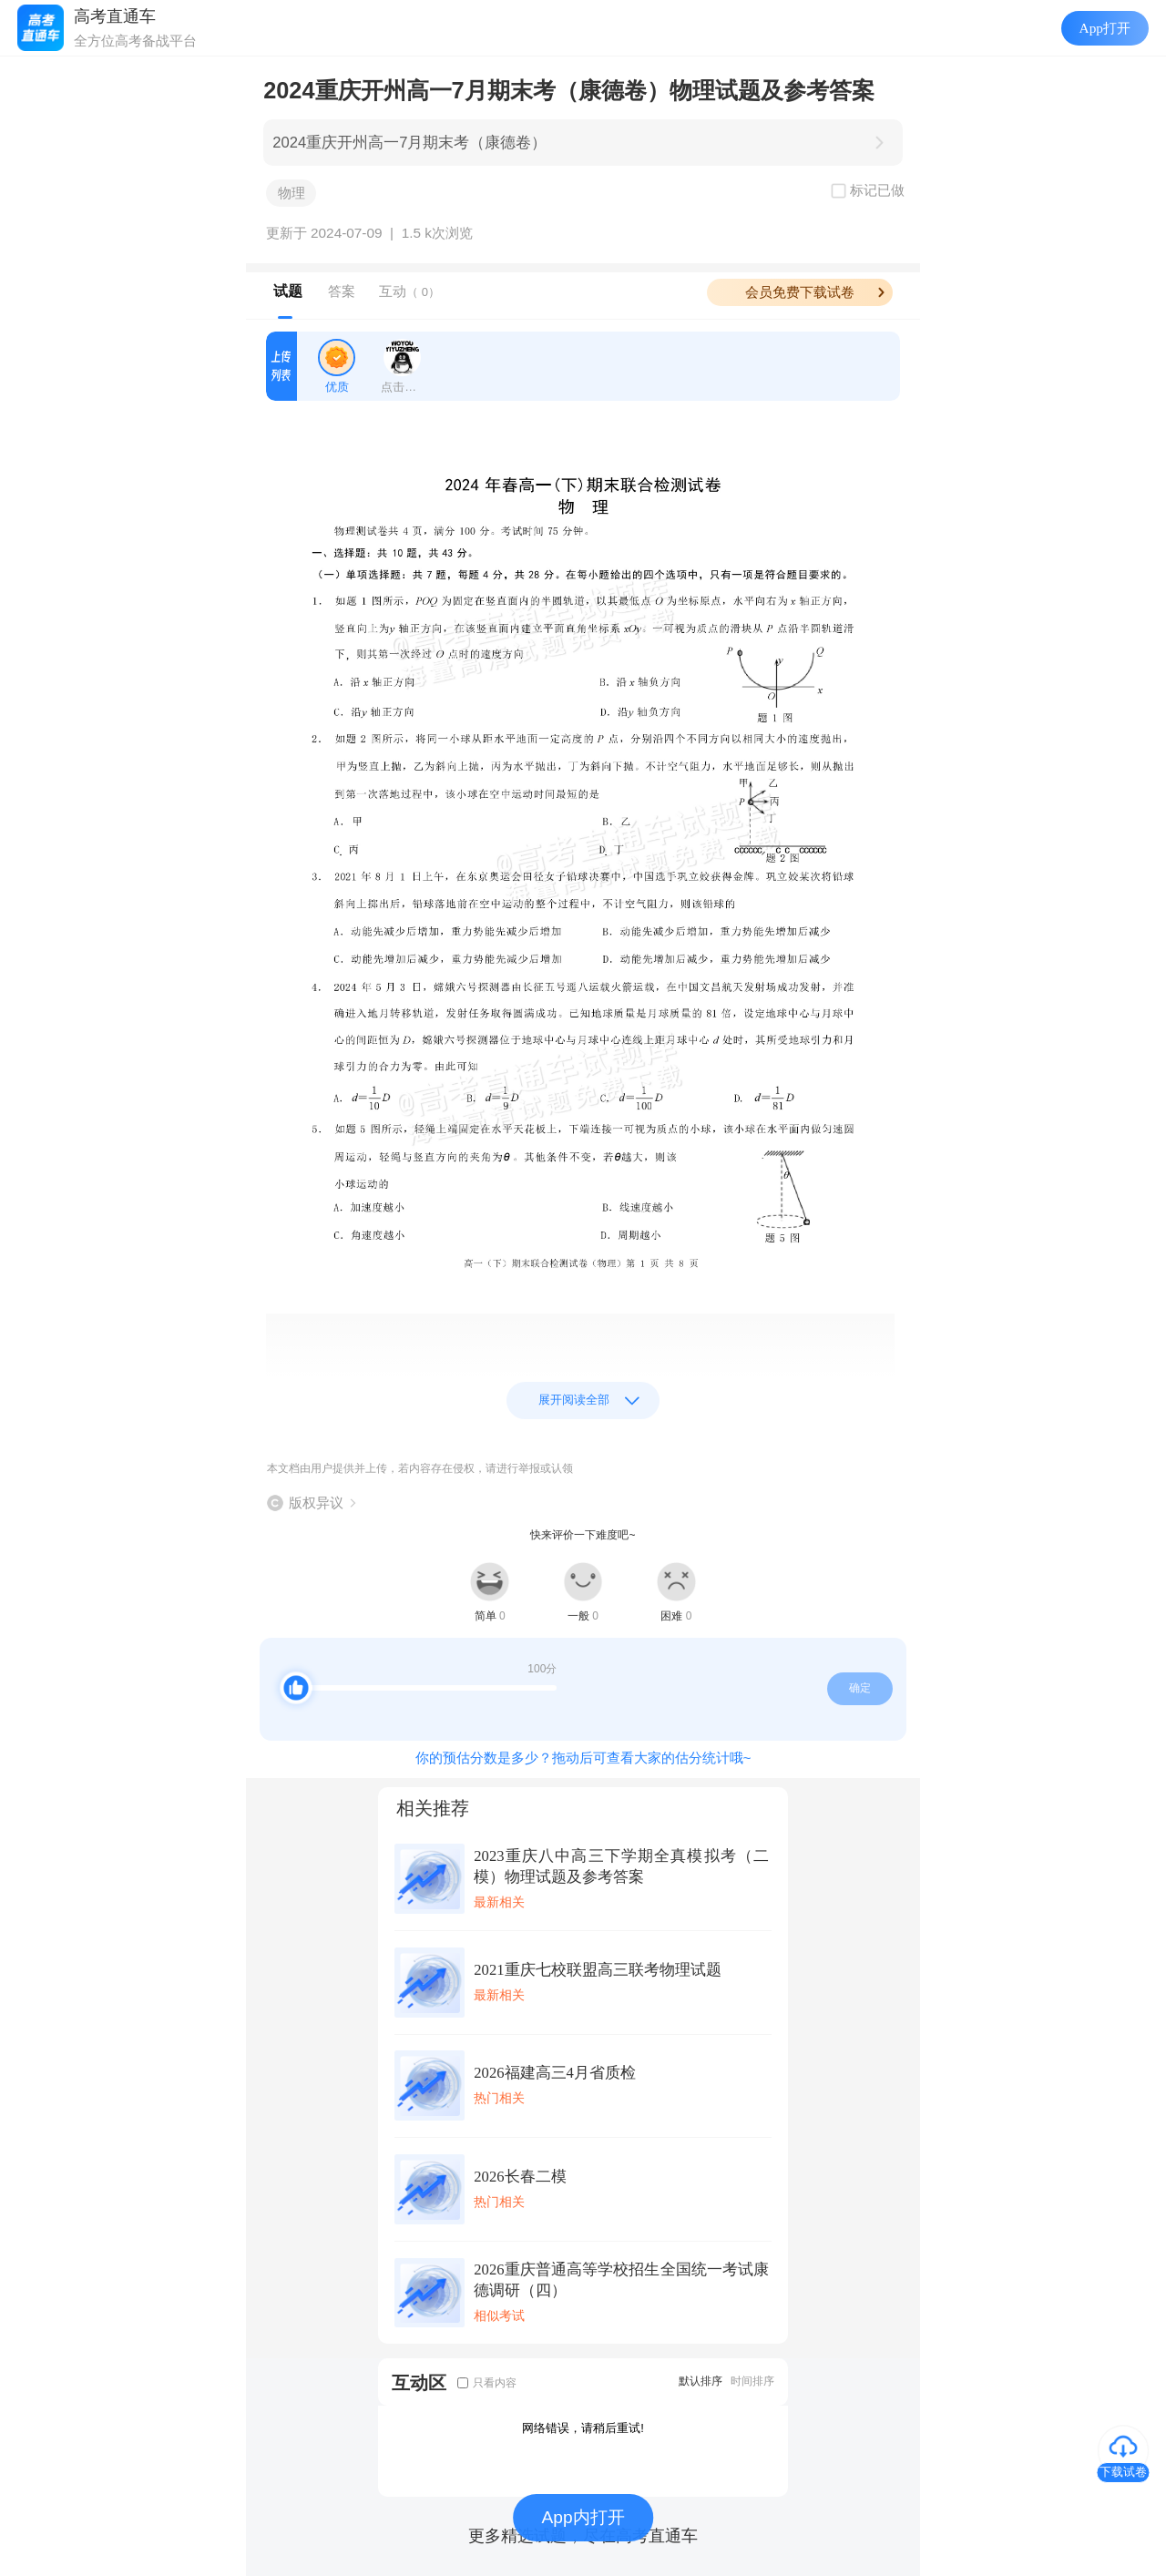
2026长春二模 (520, 2176)
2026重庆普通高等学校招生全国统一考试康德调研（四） (621, 2280)
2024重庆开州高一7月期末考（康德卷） (409, 142)
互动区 (419, 2382)
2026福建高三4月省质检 (555, 2072)
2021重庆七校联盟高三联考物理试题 (597, 1969)
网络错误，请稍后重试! (583, 2428)
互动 (409, 291)
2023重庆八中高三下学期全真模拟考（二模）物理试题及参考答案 (621, 1866)
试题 (287, 291)
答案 (341, 291)
